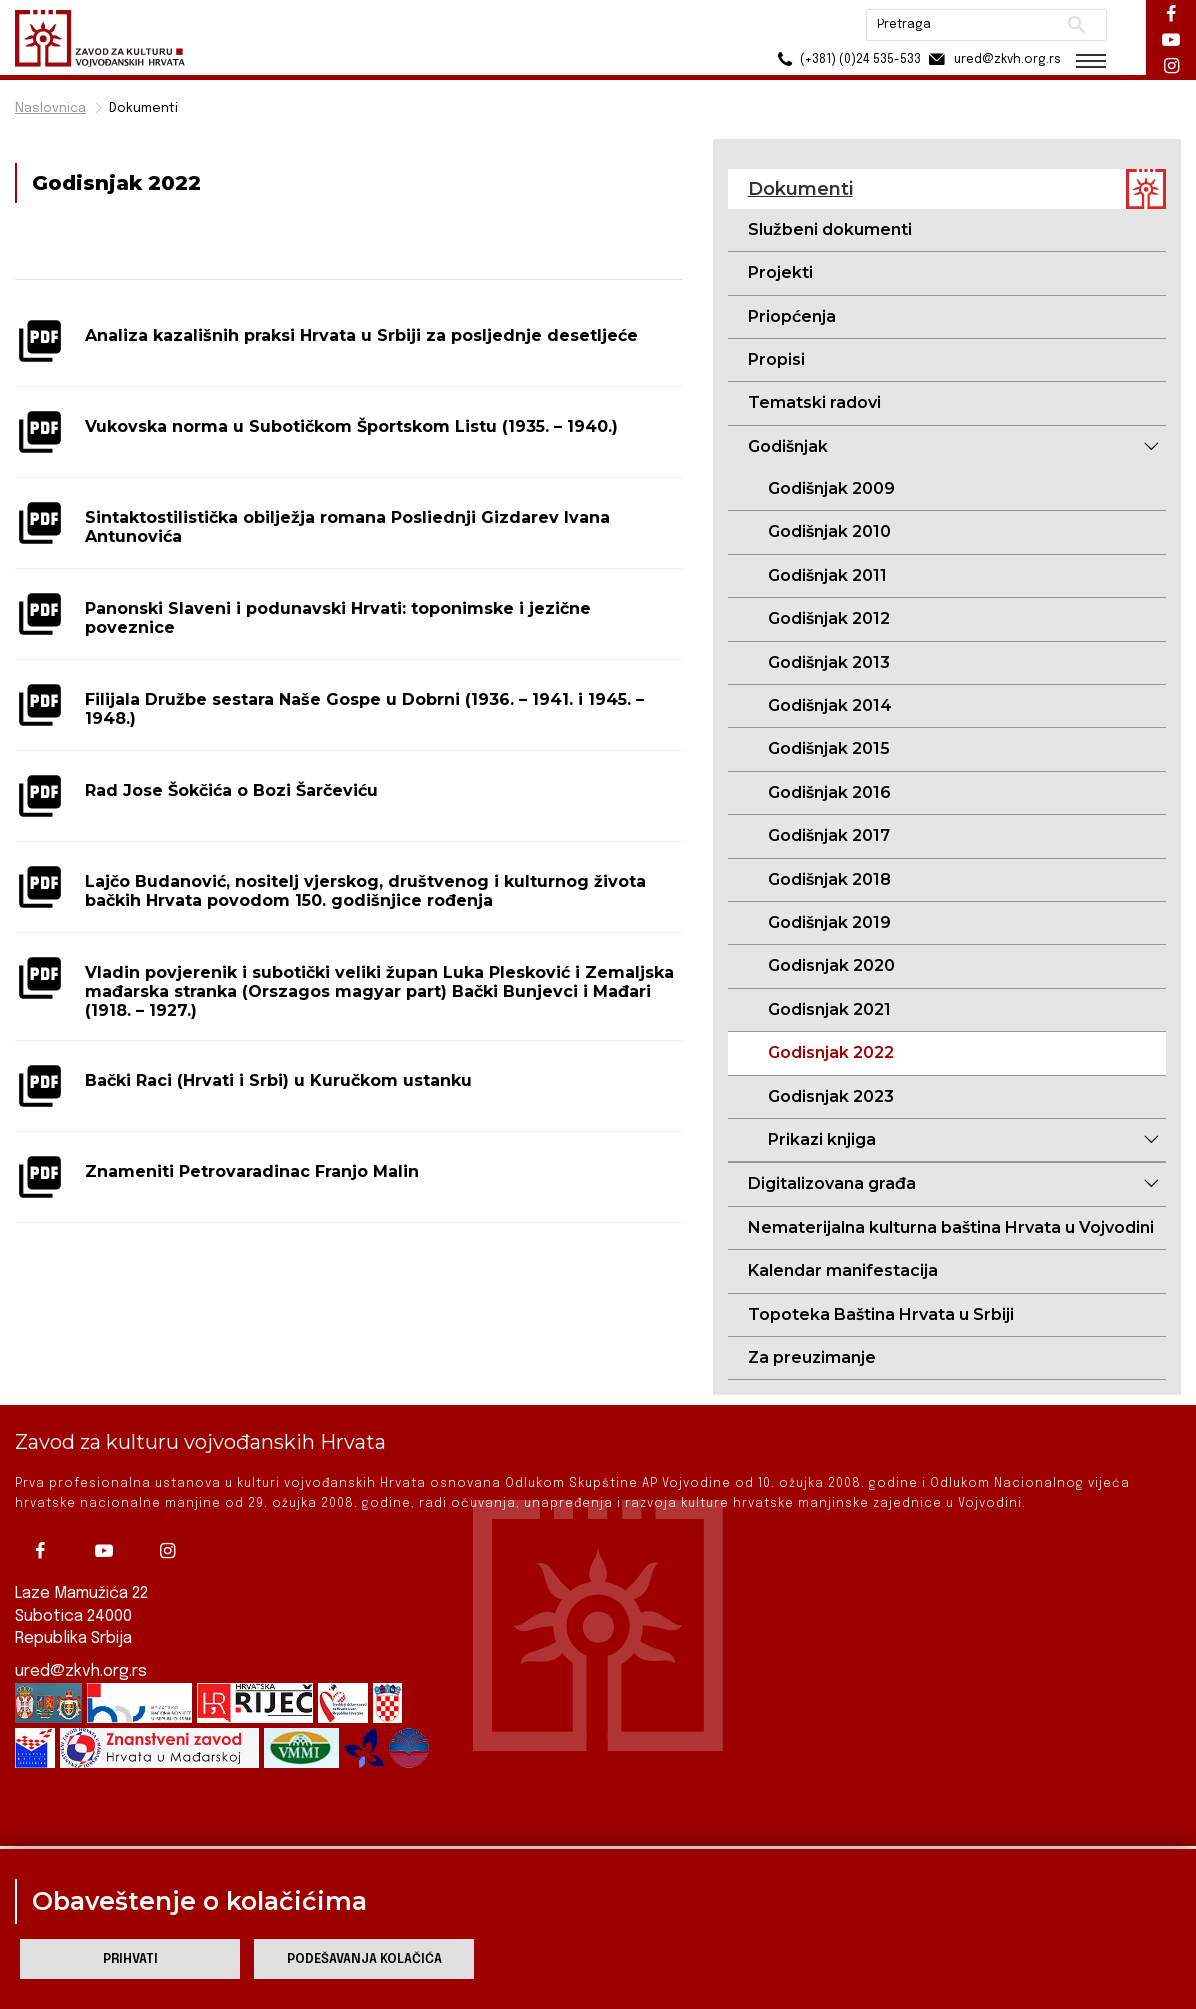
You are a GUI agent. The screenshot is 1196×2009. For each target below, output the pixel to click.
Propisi (776, 359)
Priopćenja (792, 316)
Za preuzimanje (812, 1357)
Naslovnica (50, 108)
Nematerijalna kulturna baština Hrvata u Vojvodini (951, 1227)
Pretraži (1076, 25)
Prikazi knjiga (822, 1139)
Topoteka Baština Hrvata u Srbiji (881, 1314)
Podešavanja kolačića (364, 1959)
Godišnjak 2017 (829, 835)
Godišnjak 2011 (827, 575)
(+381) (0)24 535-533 (846, 59)
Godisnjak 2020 (831, 965)
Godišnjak (788, 446)
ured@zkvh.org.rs (81, 1660)
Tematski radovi (814, 402)
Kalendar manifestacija (843, 1270)
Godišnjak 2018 (829, 879)
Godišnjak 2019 (829, 922)
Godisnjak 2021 (829, 1009)
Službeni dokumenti (830, 229)
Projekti (780, 272)
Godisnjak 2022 (831, 1052)
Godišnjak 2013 (829, 662)
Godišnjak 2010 (829, 531)
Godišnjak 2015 (829, 748)
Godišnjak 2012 (829, 618)
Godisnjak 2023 (831, 1096)
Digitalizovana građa (832, 1183)
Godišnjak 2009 (831, 488)
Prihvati (130, 1959)
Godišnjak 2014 (830, 705)
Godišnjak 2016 (829, 792)
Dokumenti (143, 108)
